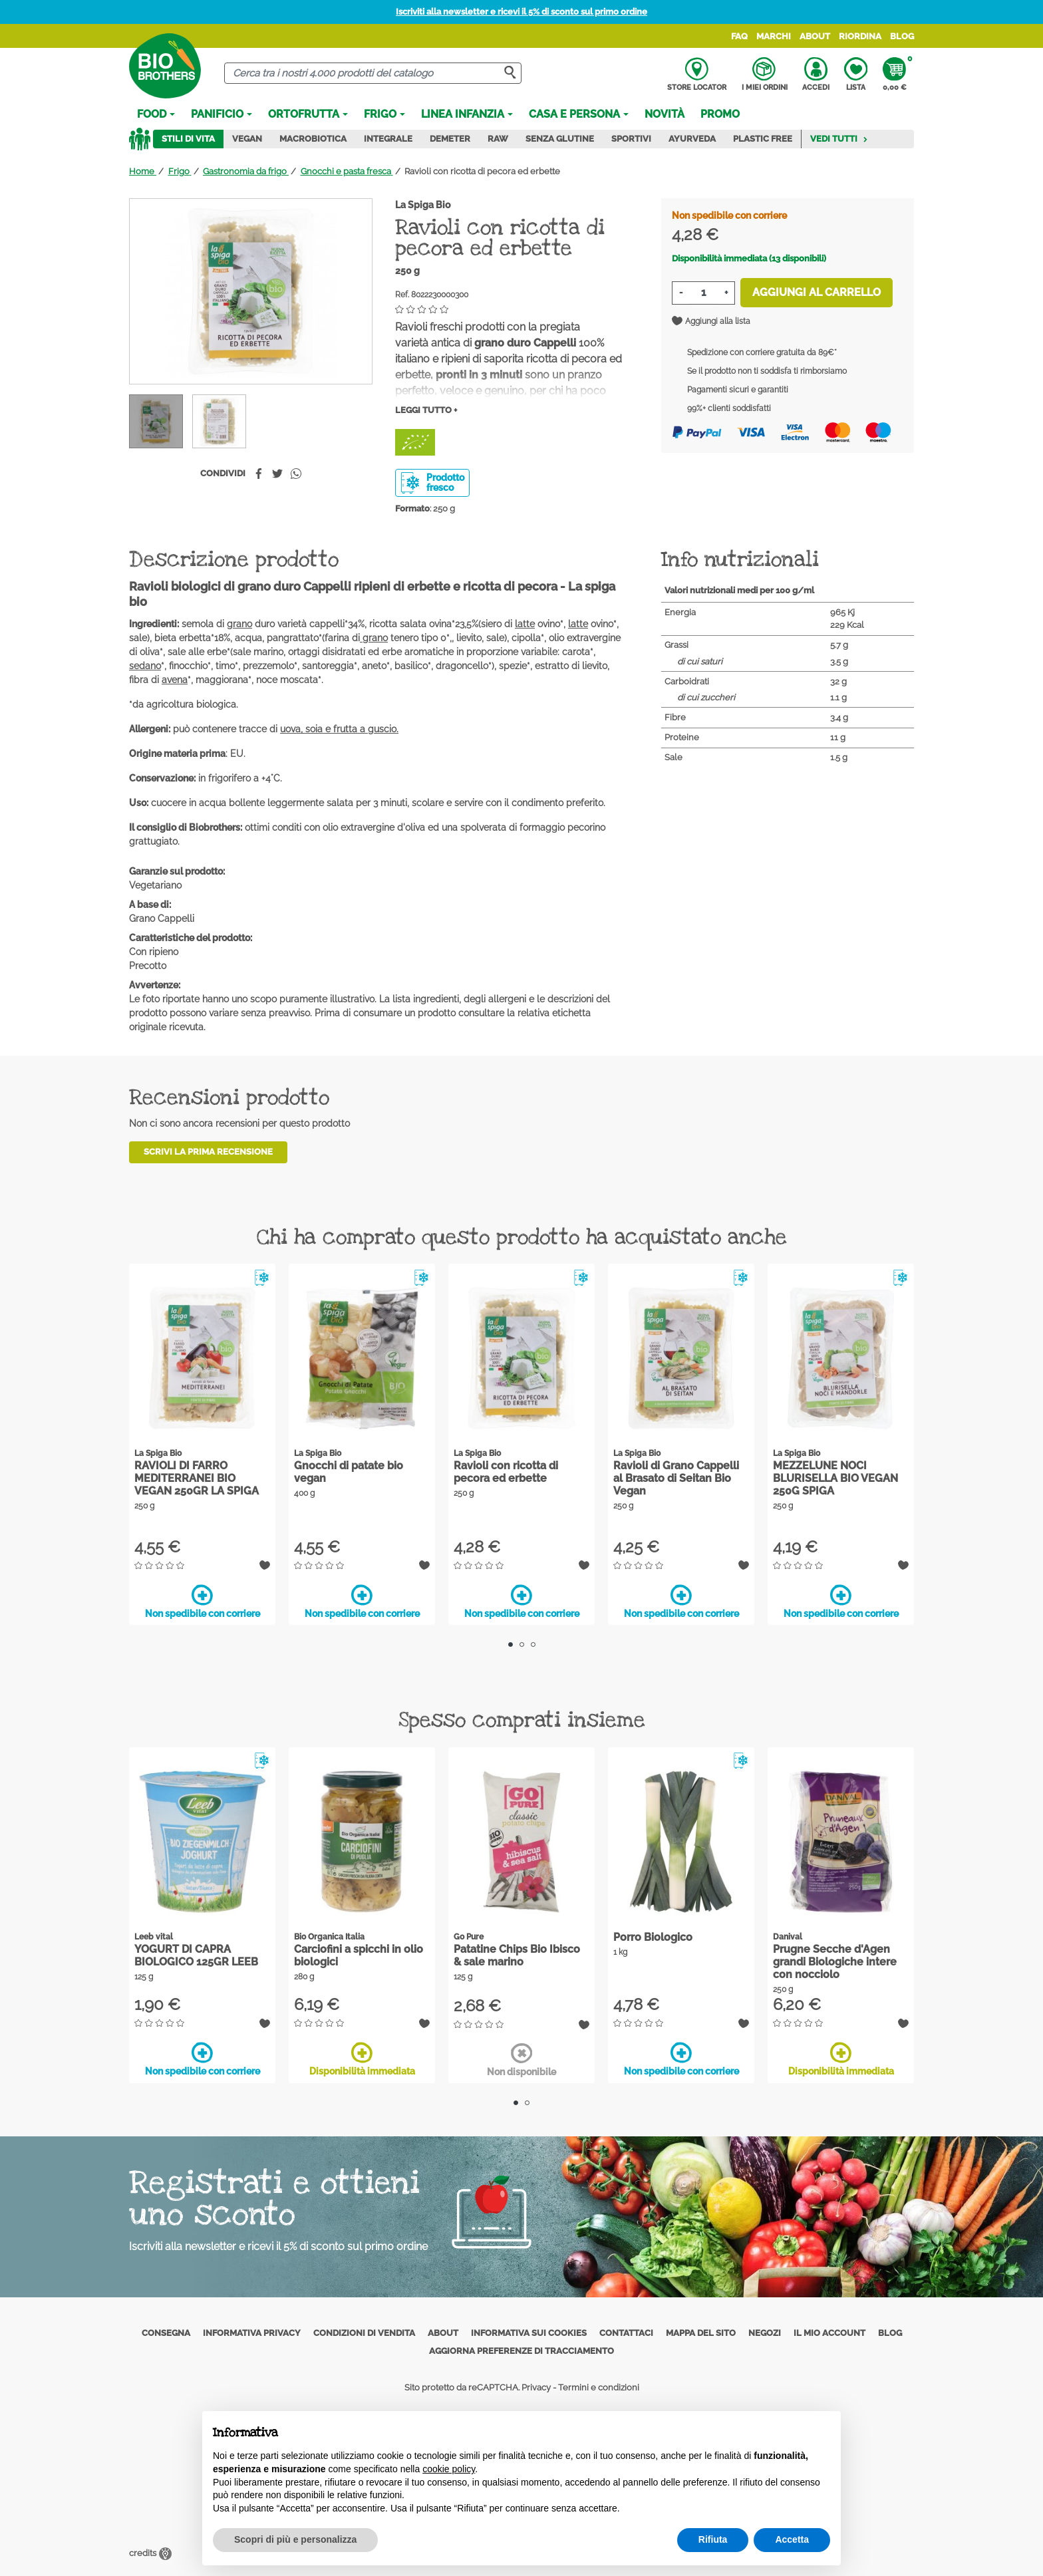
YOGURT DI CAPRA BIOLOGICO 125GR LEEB (196, 1955)
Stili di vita (188, 139)
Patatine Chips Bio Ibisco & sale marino (517, 1955)
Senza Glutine (559, 139)
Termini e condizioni (598, 2387)
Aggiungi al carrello (816, 292)
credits (150, 2552)
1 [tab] (510, 1644)
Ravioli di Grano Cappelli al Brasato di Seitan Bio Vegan (676, 1478)
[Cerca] (373, 73)
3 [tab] (533, 1644)
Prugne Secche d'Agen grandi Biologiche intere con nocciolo (835, 1962)
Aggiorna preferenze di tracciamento (521, 2351)
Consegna (166, 2332)
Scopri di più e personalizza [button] (295, 2539)
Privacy (536, 2387)
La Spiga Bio (422, 205)
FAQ (739, 36)
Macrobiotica (313, 139)
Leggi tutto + (426, 410)
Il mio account (829, 2332)
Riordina (860, 36)
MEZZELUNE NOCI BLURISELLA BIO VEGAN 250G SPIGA (835, 1478)
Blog (902, 36)
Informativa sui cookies (529, 2332)
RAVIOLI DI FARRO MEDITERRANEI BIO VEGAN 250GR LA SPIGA (196, 1478)
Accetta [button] (792, 2539)
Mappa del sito (701, 2332)
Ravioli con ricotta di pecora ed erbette (506, 1472)
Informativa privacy (252, 2332)
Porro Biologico (652, 1937)
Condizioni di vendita (364, 2332)
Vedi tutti (839, 139)
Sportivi (631, 139)
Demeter (450, 139)
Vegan (247, 139)
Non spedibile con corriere (202, 1601)
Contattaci (626, 2332)
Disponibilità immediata (362, 2059)
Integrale (388, 139)
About (815, 36)
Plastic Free (762, 139)
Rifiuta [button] (713, 2539)
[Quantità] (703, 293)
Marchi (773, 36)
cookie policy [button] (448, 2469)
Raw (498, 139)
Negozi (764, 2332)
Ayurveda (692, 139)
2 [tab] (521, 1644)
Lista (855, 74)
